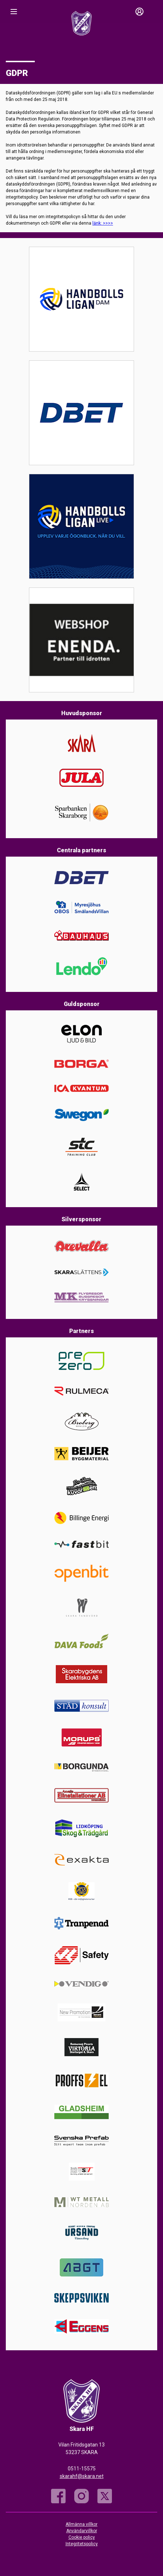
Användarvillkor (81, 2530)
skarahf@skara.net (82, 2476)
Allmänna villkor (81, 2524)
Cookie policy (81, 2537)
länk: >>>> (102, 223)
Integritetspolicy (82, 2543)
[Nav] (14, 12)
